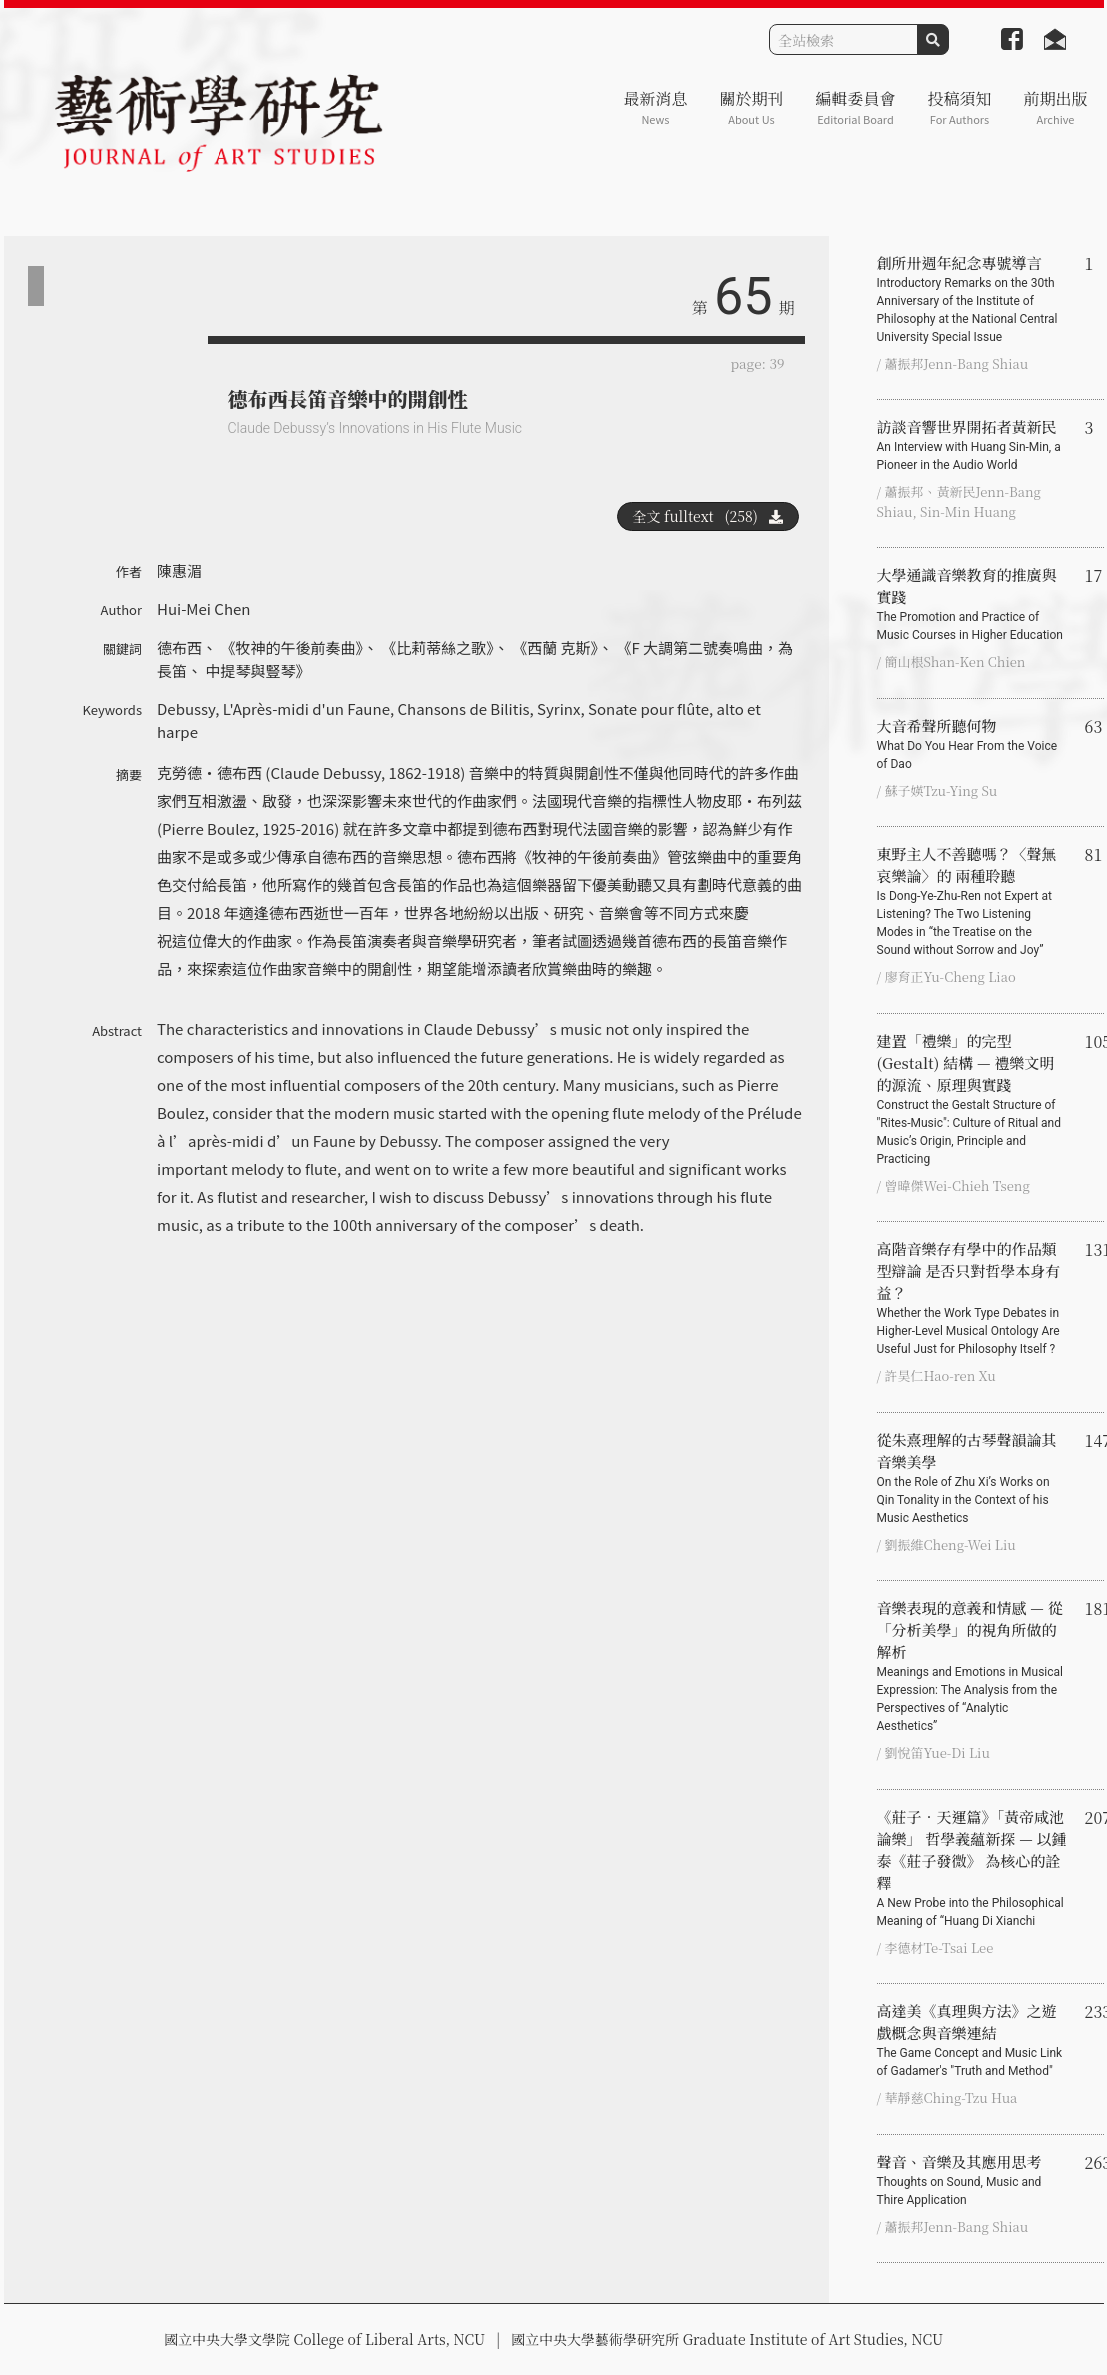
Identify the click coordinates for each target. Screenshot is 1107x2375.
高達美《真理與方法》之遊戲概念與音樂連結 (973, 2040)
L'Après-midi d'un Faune (306, 708)
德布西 (179, 647)
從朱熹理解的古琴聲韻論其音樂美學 (973, 1478)
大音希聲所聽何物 (973, 744)
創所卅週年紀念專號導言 (973, 299)
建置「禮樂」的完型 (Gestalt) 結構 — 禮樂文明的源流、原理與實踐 (973, 1099)
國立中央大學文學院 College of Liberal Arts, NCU (324, 2339)
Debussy (186, 708)
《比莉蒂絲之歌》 (437, 647)
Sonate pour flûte (648, 708)
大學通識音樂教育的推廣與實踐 (973, 604)
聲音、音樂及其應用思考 (973, 2180)
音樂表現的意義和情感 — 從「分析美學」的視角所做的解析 (973, 1666)
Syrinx (558, 708)
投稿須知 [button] (959, 107)
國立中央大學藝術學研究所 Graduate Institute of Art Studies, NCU (727, 2339)
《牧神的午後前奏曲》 (291, 647)
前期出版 (1055, 107)
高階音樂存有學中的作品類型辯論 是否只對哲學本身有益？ (973, 1298)
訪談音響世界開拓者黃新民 (973, 445)
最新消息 (655, 107)
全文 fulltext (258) (708, 516)
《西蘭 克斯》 (555, 647)
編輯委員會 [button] (855, 107)
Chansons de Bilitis (463, 708)
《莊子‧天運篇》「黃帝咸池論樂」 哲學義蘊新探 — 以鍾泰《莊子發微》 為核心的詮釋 (973, 1868)
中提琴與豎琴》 (257, 670)
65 (743, 296)
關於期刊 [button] (751, 107)
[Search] (843, 39)
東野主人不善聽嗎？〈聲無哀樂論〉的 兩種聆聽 (973, 901)
